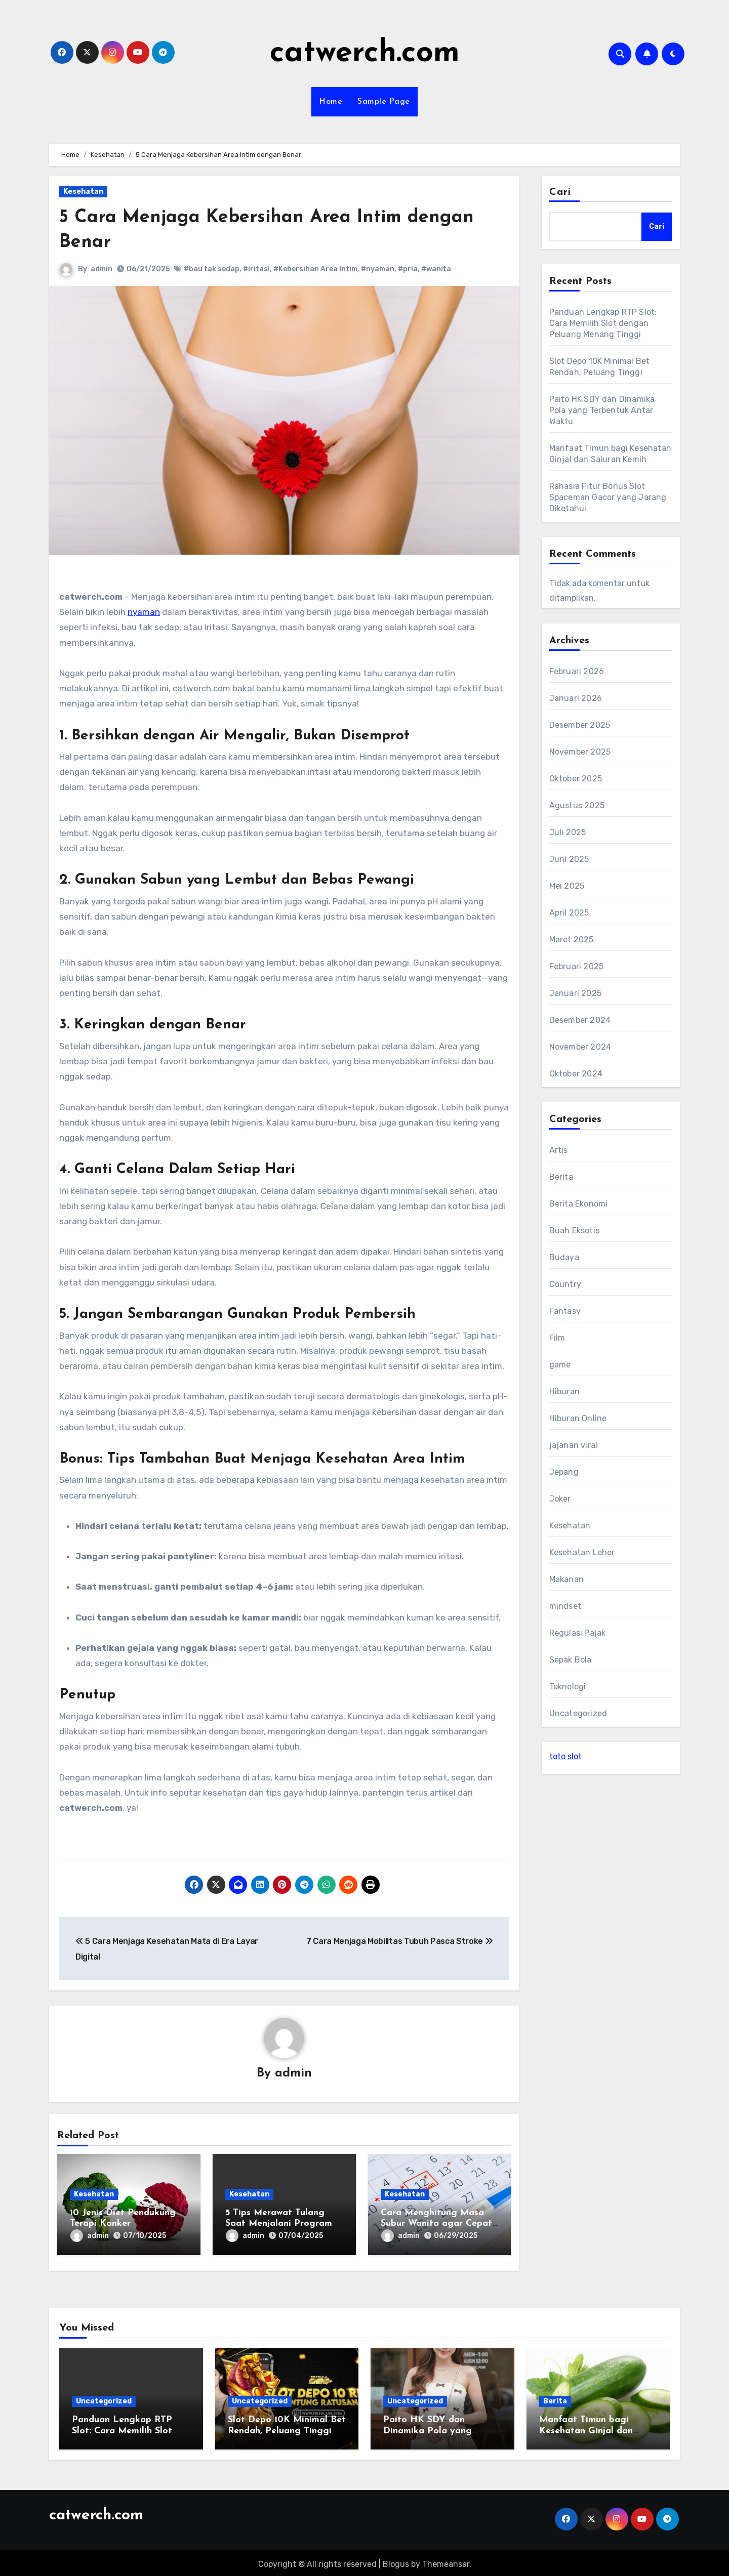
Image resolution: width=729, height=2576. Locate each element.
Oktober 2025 (575, 778)
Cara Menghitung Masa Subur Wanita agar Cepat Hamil (436, 2224)
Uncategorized (578, 1713)
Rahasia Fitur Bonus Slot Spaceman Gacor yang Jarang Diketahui (608, 497)
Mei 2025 (567, 886)
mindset (565, 1606)
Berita (561, 1177)
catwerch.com (365, 53)
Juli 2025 (567, 832)
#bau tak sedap (211, 269)
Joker (560, 1499)
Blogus (396, 2561)
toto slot (565, 1756)
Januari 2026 (575, 698)
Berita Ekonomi (578, 1204)
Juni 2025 (569, 859)
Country (565, 1284)
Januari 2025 (575, 993)
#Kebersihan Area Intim (315, 269)
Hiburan (564, 1391)
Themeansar (445, 2561)
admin (101, 269)
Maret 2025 (571, 939)
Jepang (564, 1472)
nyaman (144, 612)
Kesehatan (83, 191)
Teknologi (567, 1686)
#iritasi (256, 269)
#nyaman (377, 269)
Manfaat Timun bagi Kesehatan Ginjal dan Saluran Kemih (586, 2428)
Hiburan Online (578, 1418)
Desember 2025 (580, 725)
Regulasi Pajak (577, 1633)
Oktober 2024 (575, 1073)
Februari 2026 (576, 671)
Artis (558, 1150)
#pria (408, 269)
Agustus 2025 (576, 805)
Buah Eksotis (574, 1230)
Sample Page (383, 102)
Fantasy (565, 1311)
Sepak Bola (570, 1660)
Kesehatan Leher (582, 1552)
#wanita (436, 269)
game (560, 1364)
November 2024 (580, 1047)
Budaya (564, 1257)
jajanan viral (573, 1445)
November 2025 (580, 752)
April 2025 (569, 913)
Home (330, 102)
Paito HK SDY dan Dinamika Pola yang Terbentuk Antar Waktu (602, 410)
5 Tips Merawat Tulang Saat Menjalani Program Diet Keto (278, 2224)
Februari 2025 (576, 966)
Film (557, 1338)
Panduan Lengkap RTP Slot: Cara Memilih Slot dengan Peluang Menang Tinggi (603, 323)
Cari (560, 192)
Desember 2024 (580, 1020)
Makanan (566, 1579)
